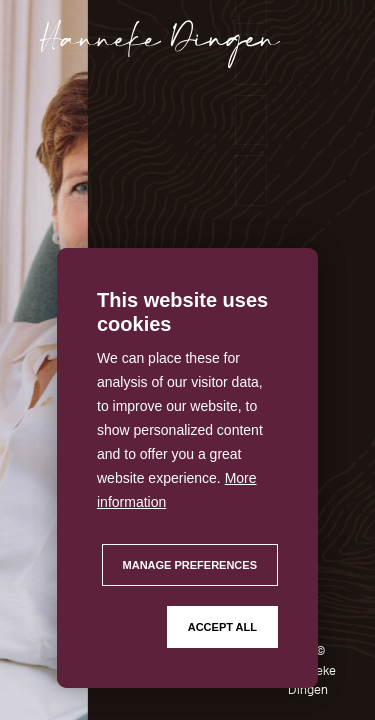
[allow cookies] (222, 627)
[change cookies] (190, 565)
